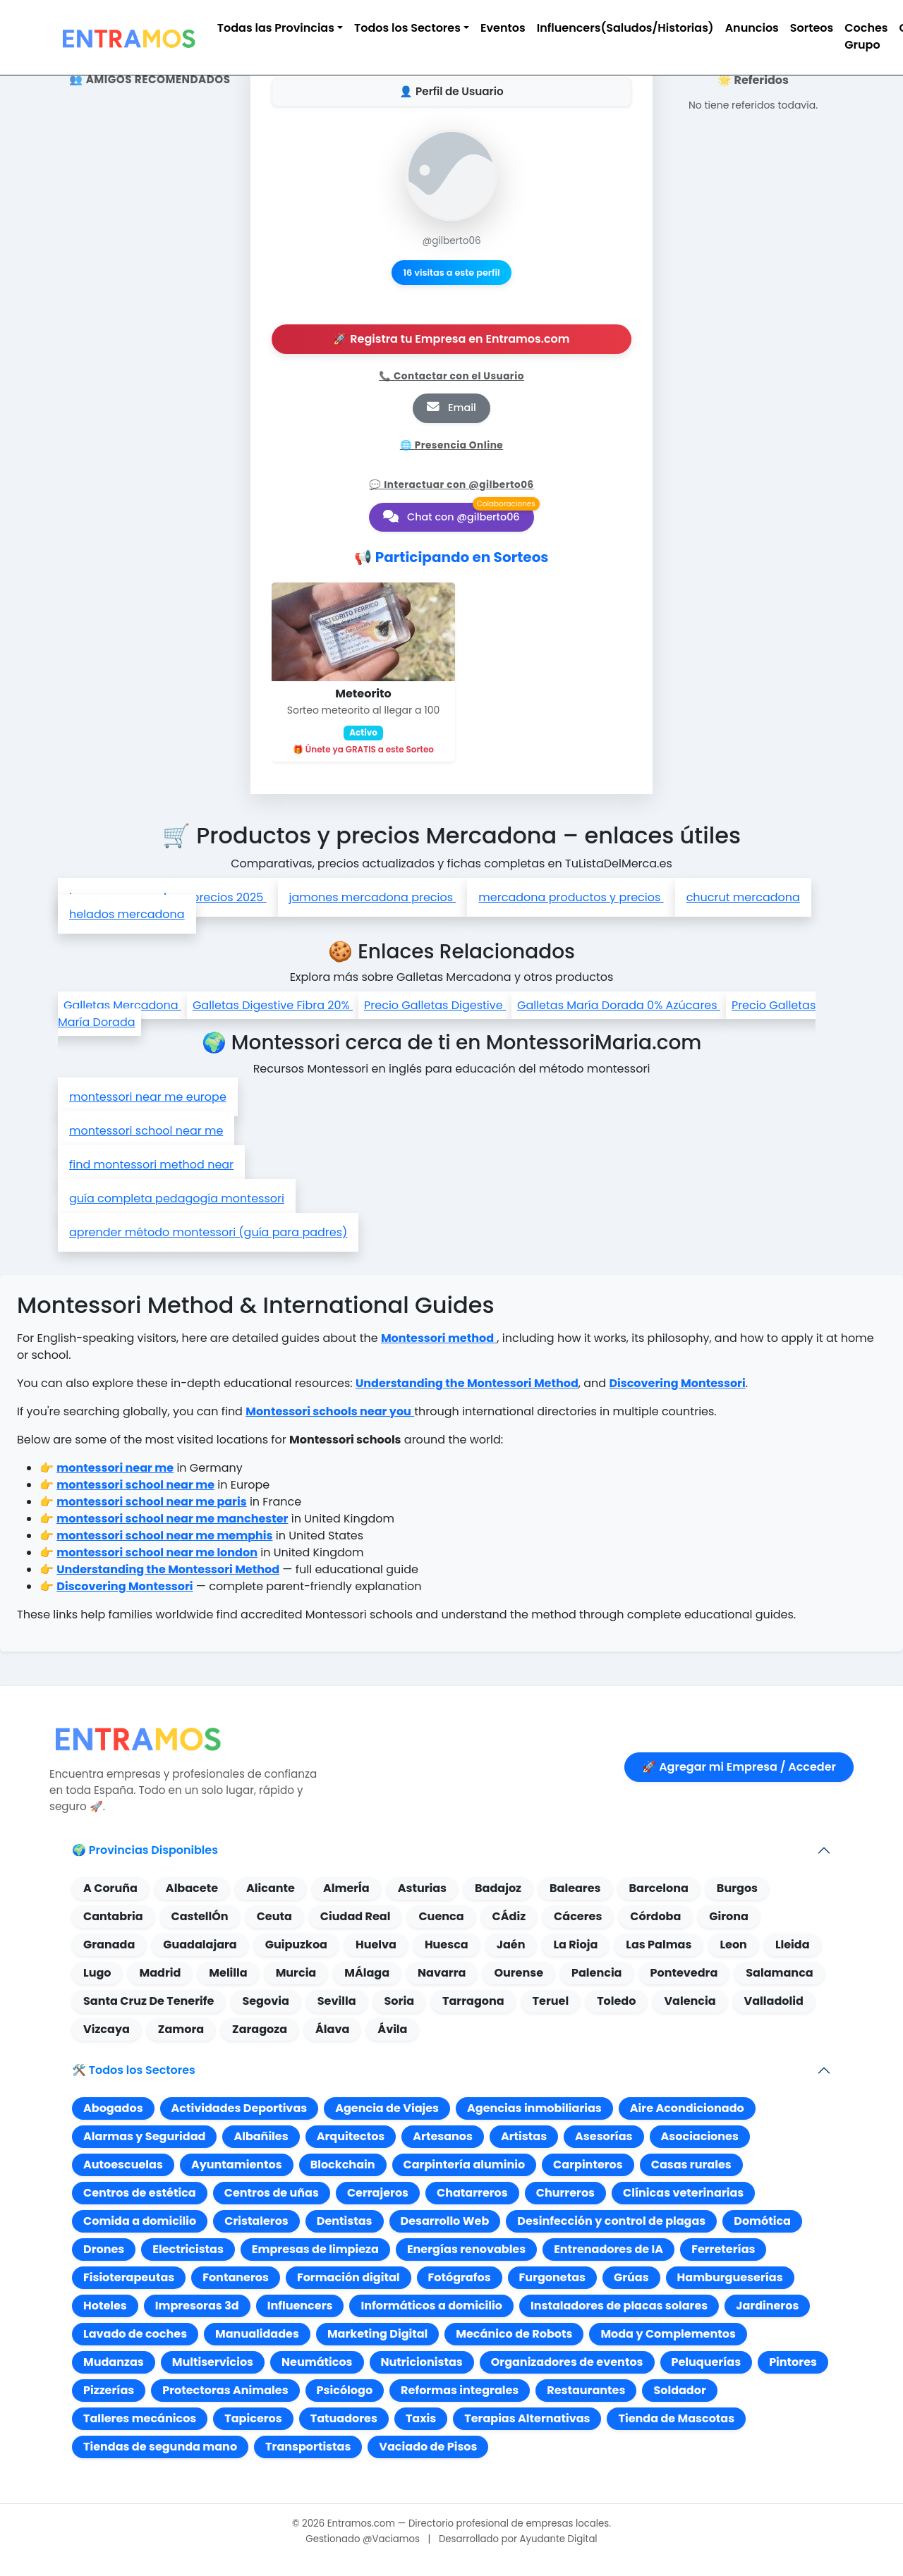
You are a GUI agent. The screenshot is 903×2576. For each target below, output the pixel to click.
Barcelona (659, 1888)
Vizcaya (106, 2029)
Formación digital (348, 2277)
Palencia (596, 1973)
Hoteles (105, 2305)
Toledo (616, 2001)
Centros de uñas (271, 2193)
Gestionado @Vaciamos (362, 2539)
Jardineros (767, 2305)
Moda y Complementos (667, 2334)
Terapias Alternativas (527, 2418)
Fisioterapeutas (128, 2277)
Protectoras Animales (225, 2390)
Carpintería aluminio (465, 2164)
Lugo (97, 1973)
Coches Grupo (865, 36)
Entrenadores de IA (608, 2249)
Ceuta (274, 1916)
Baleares (575, 1888)
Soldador (679, 2390)
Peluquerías (706, 2362)
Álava (332, 2029)
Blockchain (342, 2164)
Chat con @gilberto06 (451, 517)
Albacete (192, 1888)
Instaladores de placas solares (619, 2305)
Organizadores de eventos (567, 2362)
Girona (729, 1916)
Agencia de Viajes (387, 2108)
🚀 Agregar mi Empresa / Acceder (739, 1767)
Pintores (793, 2362)
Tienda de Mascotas (676, 2418)
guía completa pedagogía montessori (176, 1198)
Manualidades (257, 2334)
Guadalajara (199, 1944)
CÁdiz (509, 1916)
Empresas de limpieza (315, 2249)
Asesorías (603, 2136)
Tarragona (473, 2001)
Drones (103, 2249)
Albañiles (261, 2136)
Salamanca (779, 1973)
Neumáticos (317, 2362)
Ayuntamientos (236, 2164)
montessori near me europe (147, 1097)
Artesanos (443, 2136)
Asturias (422, 1888)
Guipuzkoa (296, 1944)
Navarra (442, 1973)
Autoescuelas (123, 2164)
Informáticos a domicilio (431, 2305)
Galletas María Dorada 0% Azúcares (618, 1005)
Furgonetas (552, 2277)
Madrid (160, 1973)
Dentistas (344, 2221)
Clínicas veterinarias (683, 2193)
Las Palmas (658, 1944)
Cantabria (113, 1916)
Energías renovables (466, 2249)
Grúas (631, 2277)
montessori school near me (146, 1131)
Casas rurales (691, 2164)
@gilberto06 (451, 241)
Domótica (762, 2221)
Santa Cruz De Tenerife (148, 2001)
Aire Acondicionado (687, 2108)
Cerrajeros (377, 2193)
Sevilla (336, 2001)
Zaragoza (259, 2029)
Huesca (446, 1944)
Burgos (737, 1888)
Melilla (228, 1973)
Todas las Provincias (275, 28)
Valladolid (774, 2001)
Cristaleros (256, 2221)
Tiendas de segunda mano (160, 2446)
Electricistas (188, 2249)
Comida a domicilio (139, 2221)
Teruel (551, 2001)
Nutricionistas (422, 2362)
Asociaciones (700, 2136)
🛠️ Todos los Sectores (133, 2070)
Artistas (524, 2136)
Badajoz (498, 1888)
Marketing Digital (377, 2334)
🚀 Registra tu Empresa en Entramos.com (451, 339)
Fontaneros (235, 2277)
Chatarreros (472, 2193)
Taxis (421, 2418)
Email (451, 408)
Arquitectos (351, 2136)
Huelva (376, 1944)
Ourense (518, 1973)
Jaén (511, 1944)
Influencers (300, 2305)
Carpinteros (588, 2164)
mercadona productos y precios (570, 897)
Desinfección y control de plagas (611, 2221)
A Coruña (110, 1888)
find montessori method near (151, 1164)
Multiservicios (212, 2362)
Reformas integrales (460, 2390)
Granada (109, 1944)
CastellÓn (200, 1916)
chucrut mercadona (743, 897)
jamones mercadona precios (372, 897)
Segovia (265, 2001)
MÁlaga (366, 1973)
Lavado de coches (135, 2334)
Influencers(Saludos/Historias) (625, 28)
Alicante (270, 1888)
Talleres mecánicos (139, 2418)
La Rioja (575, 1944)
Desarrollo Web (445, 2221)
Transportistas (308, 2446)
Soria (399, 2001)
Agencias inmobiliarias (534, 2108)
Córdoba (655, 1916)
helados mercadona (127, 914)
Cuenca (440, 1916)
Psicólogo (344, 2390)
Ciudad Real (355, 1916)
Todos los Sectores (407, 28)
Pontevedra (684, 1973)
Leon (733, 1944)
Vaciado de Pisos (428, 2446)
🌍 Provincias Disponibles (145, 1850)
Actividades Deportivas (239, 2108)
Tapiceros (252, 2418)
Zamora (181, 2029)
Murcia (296, 1973)
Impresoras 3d (197, 2305)
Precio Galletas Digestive (435, 1005)
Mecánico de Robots (514, 2334)
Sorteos (811, 28)
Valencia (689, 2001)
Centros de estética (139, 2193)
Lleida (792, 1944)
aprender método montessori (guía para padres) (208, 1232)
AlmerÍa (346, 1888)
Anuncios (752, 28)
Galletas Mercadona (122, 1005)
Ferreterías (723, 2249)
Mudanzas (113, 2362)
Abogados (113, 2108)
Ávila (392, 2029)
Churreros (565, 2193)
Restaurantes (586, 2390)
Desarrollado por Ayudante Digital (518, 2539)
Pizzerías (108, 2390)
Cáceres (578, 1916)
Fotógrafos (459, 2277)
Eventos (503, 28)
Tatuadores (343, 2418)
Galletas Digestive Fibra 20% (273, 1005)
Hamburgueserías (730, 2277)
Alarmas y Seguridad (144, 2136)
